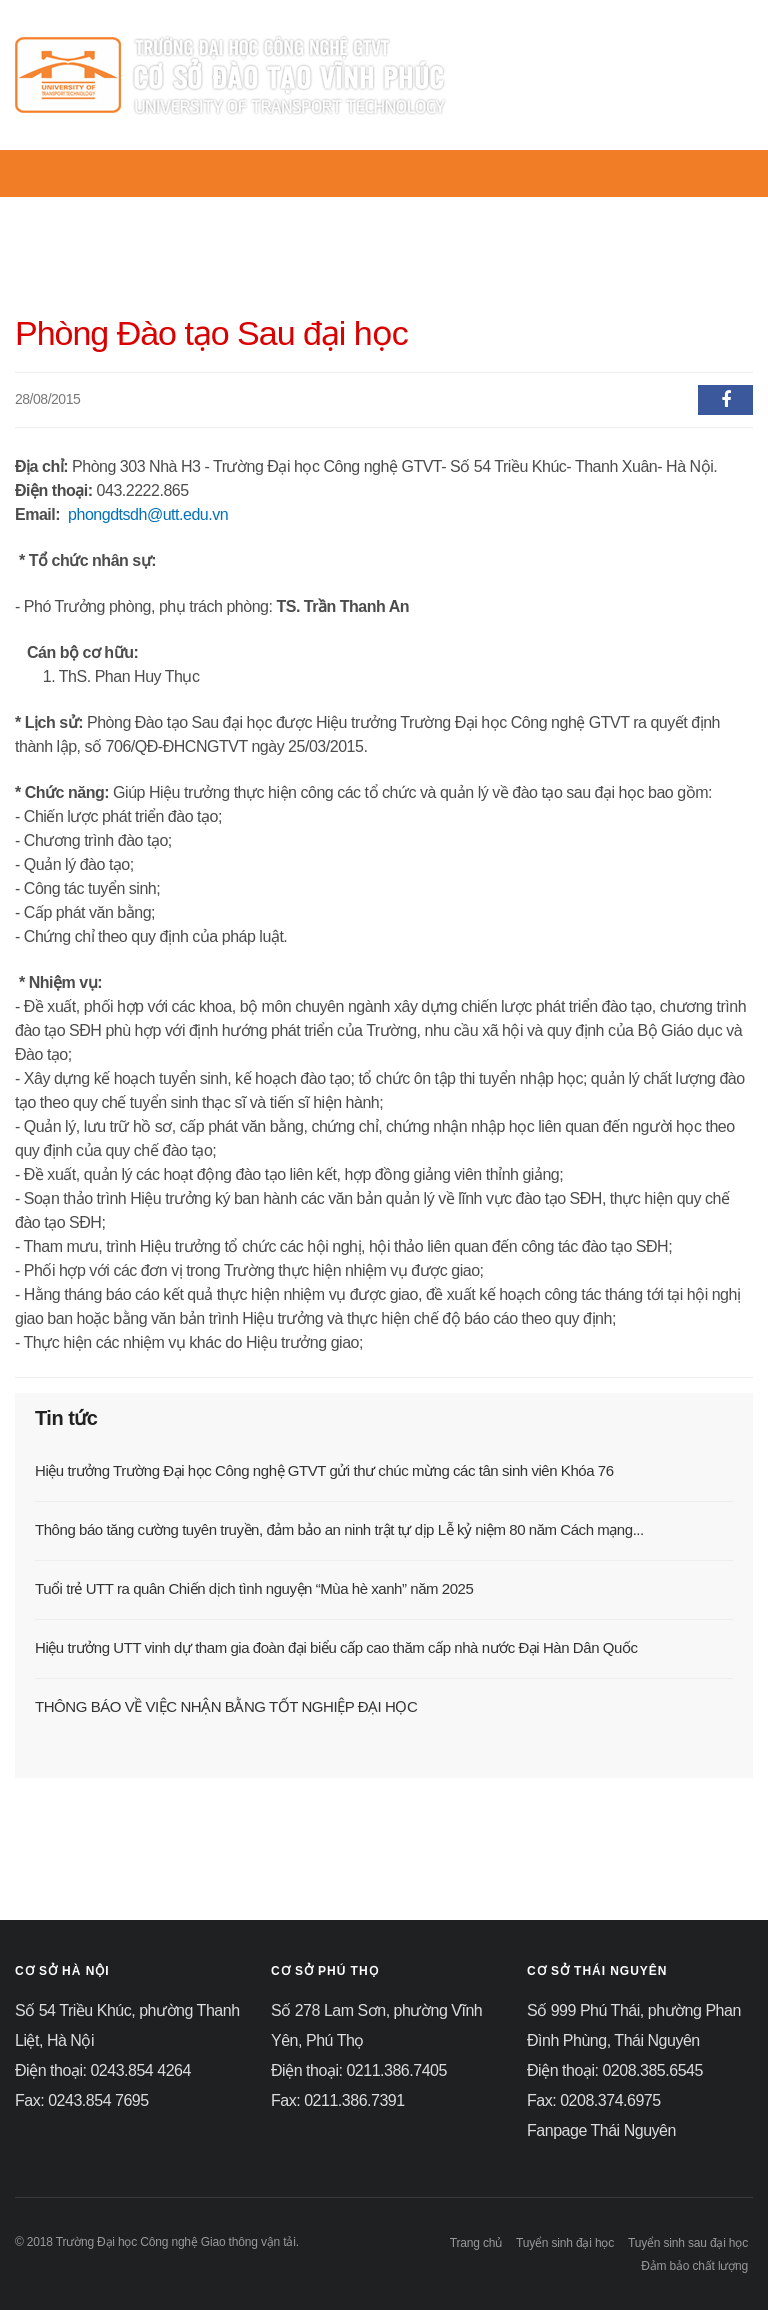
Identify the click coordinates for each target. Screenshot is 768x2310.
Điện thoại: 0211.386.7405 (359, 2070)
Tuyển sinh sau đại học (688, 2243)
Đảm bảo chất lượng (694, 2266)
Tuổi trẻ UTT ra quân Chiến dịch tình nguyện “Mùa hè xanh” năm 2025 (254, 1588)
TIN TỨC (321, 209)
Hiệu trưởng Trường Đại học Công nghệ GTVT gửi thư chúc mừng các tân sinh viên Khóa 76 (324, 1470)
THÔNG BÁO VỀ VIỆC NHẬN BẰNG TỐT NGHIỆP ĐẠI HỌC (226, 1706)
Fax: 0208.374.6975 (594, 2100)
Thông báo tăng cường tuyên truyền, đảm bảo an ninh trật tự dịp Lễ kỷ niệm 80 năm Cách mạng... (339, 1529)
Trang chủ (476, 2243)
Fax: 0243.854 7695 (82, 2100)
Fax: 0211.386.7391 (338, 2100)
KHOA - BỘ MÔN (556, 209)
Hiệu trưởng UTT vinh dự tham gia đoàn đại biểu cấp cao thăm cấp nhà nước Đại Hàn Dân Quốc (336, 1647)
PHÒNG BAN (423, 209)
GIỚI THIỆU (224, 209)
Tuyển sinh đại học (565, 2243)
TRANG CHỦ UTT (99, 209)
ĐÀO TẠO (673, 209)
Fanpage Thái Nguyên (601, 2130)
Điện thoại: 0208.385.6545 (615, 2070)
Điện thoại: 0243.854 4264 (103, 2070)
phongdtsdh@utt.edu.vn (148, 514)
